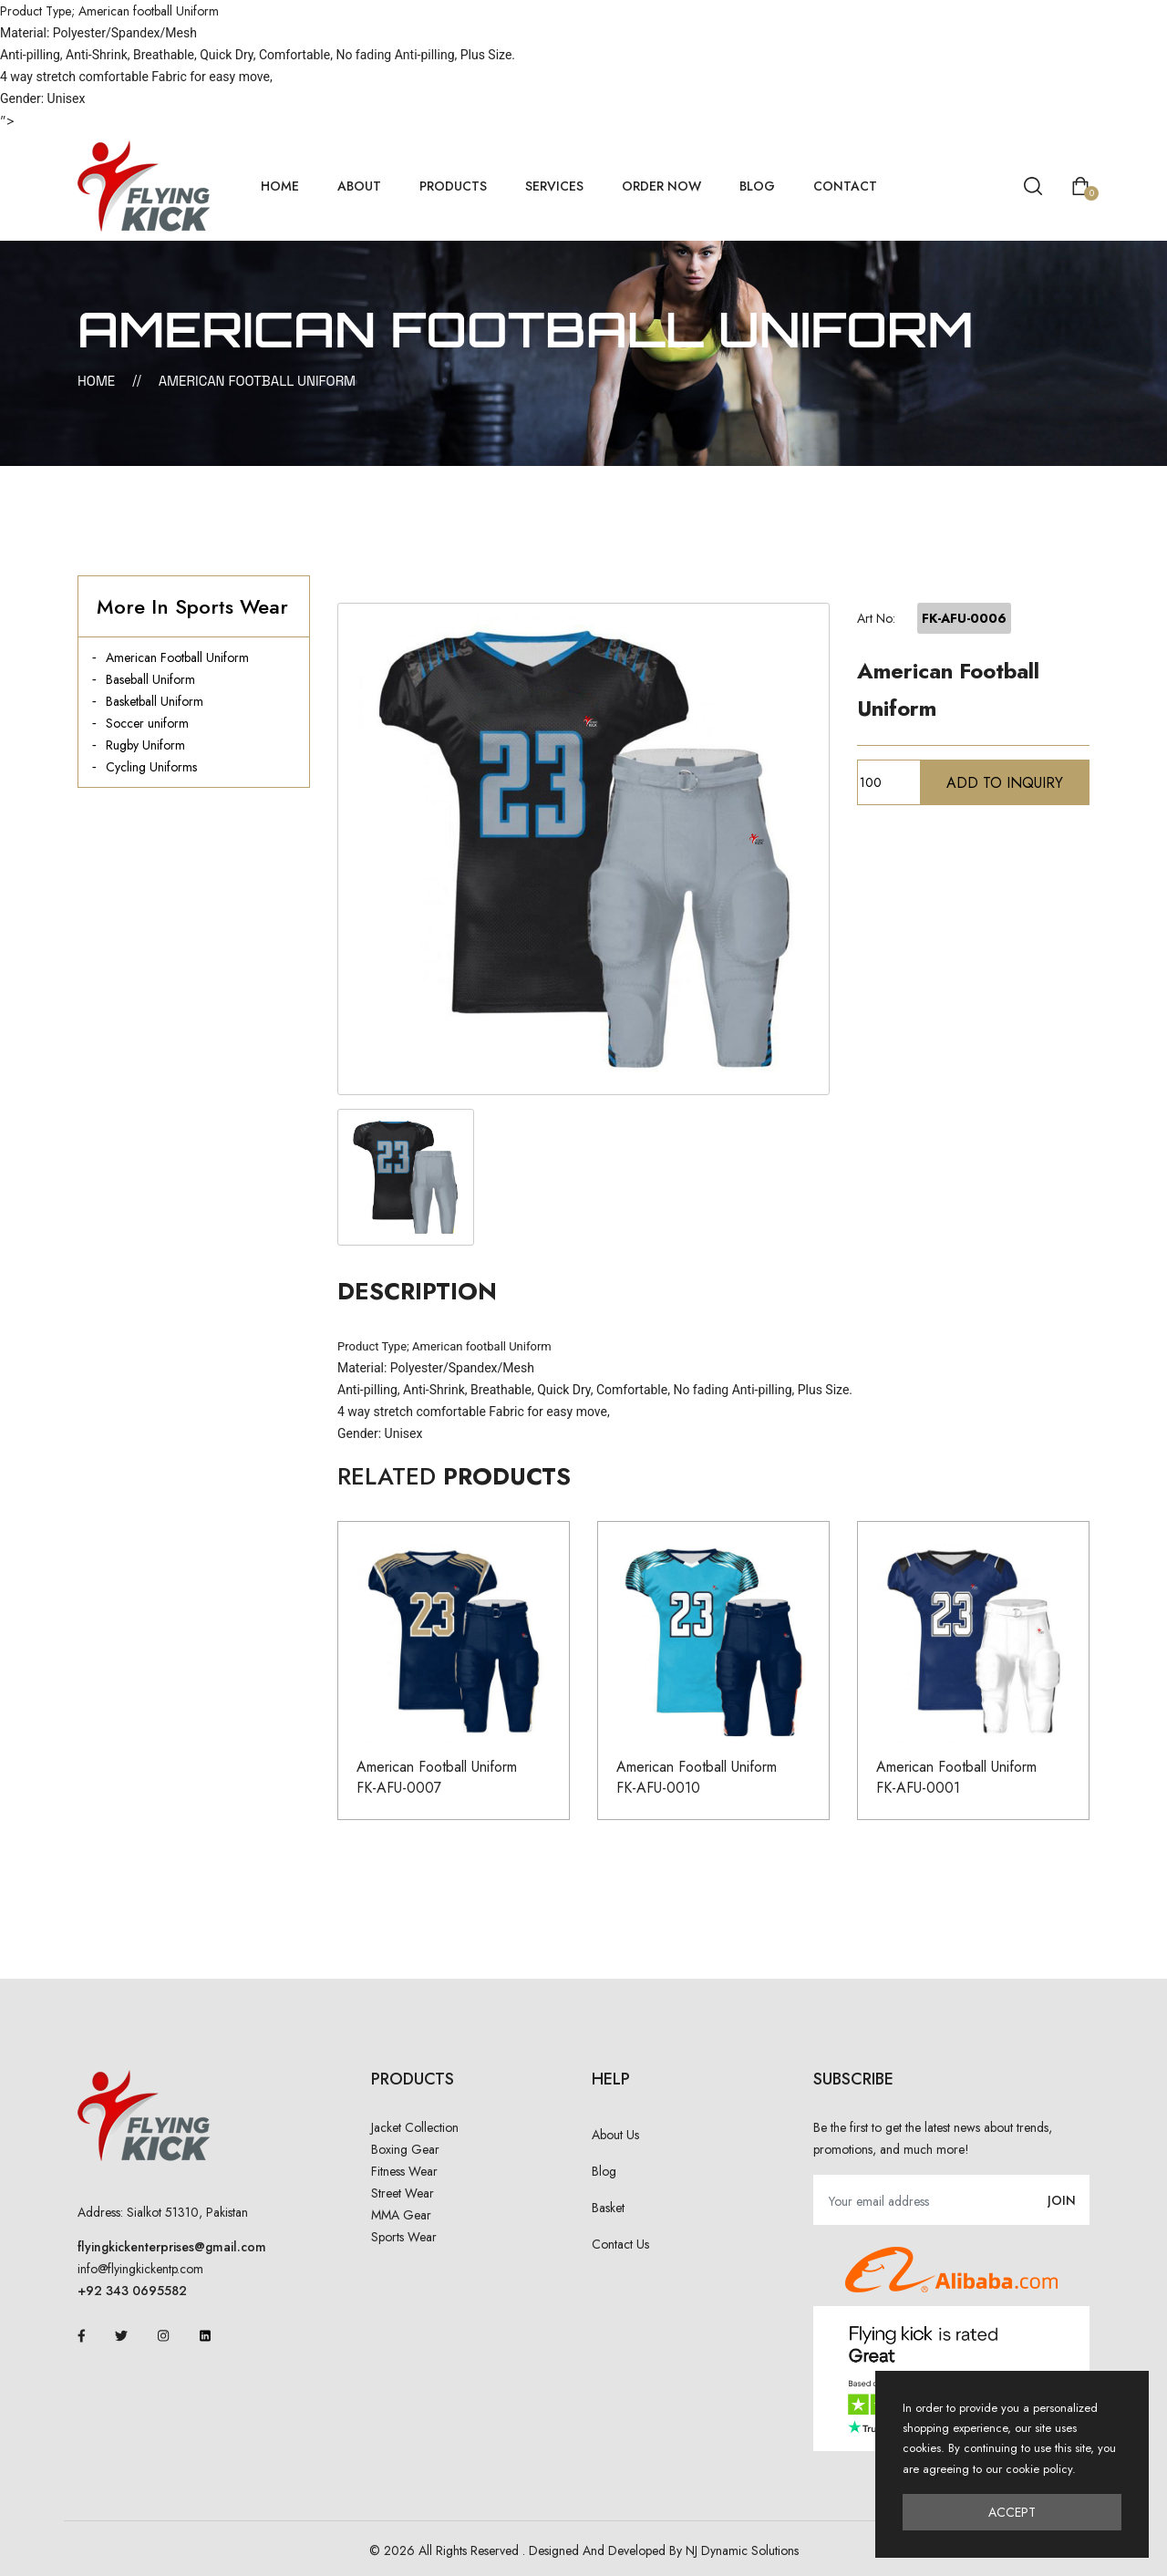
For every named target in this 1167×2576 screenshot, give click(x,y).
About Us (615, 2135)
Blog (757, 186)
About (359, 186)
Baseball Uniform (150, 679)
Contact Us (620, 2244)
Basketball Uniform (154, 701)
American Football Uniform (177, 657)
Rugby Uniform (145, 745)
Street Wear (402, 2193)
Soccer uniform (147, 723)
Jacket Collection (415, 2127)
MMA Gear (401, 2215)
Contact (845, 186)
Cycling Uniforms (151, 767)
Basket (608, 2207)
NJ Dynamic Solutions (742, 2550)
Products (453, 186)
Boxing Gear (405, 2149)
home (280, 186)
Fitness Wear (404, 2171)
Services (554, 186)
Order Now (661, 186)
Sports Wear (404, 2237)
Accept (1012, 2512)
